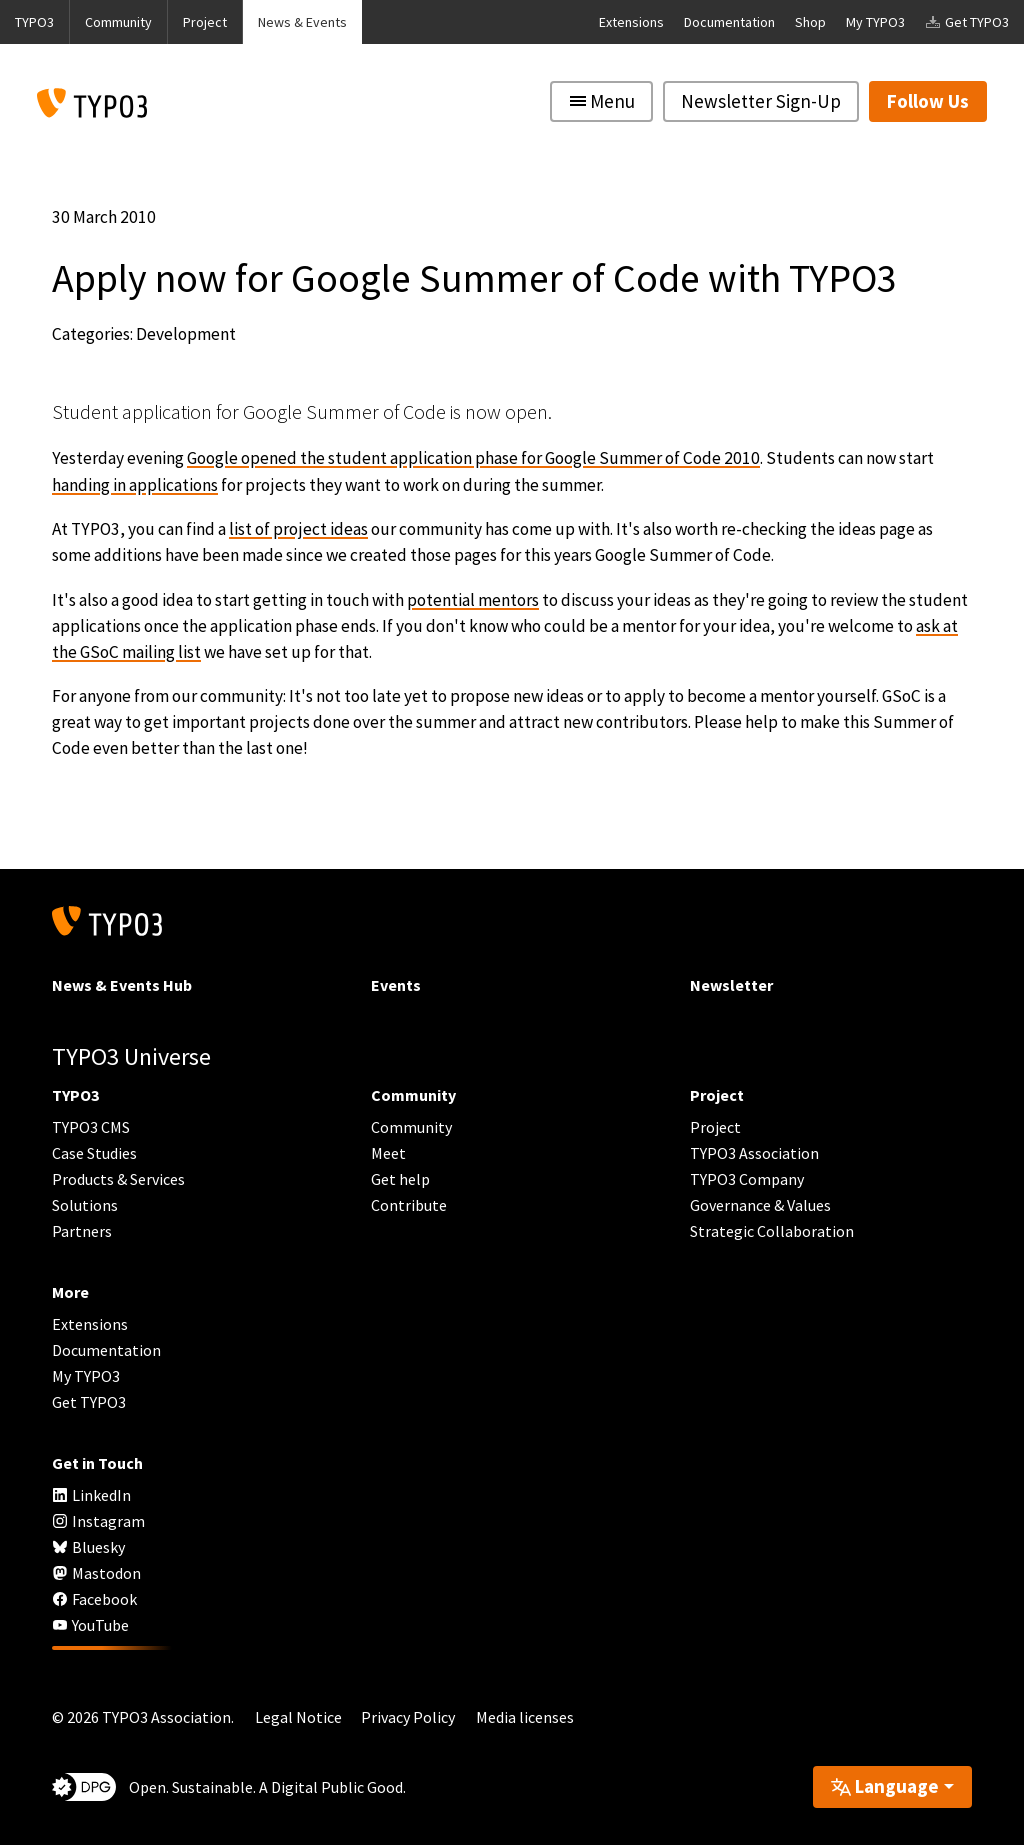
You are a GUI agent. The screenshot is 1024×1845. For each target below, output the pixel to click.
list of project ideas (298, 529)
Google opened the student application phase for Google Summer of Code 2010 (473, 458)
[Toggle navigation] (601, 101)
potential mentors (473, 600)
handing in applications (135, 485)
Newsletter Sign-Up (761, 101)
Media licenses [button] (525, 1717)
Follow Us (928, 101)
